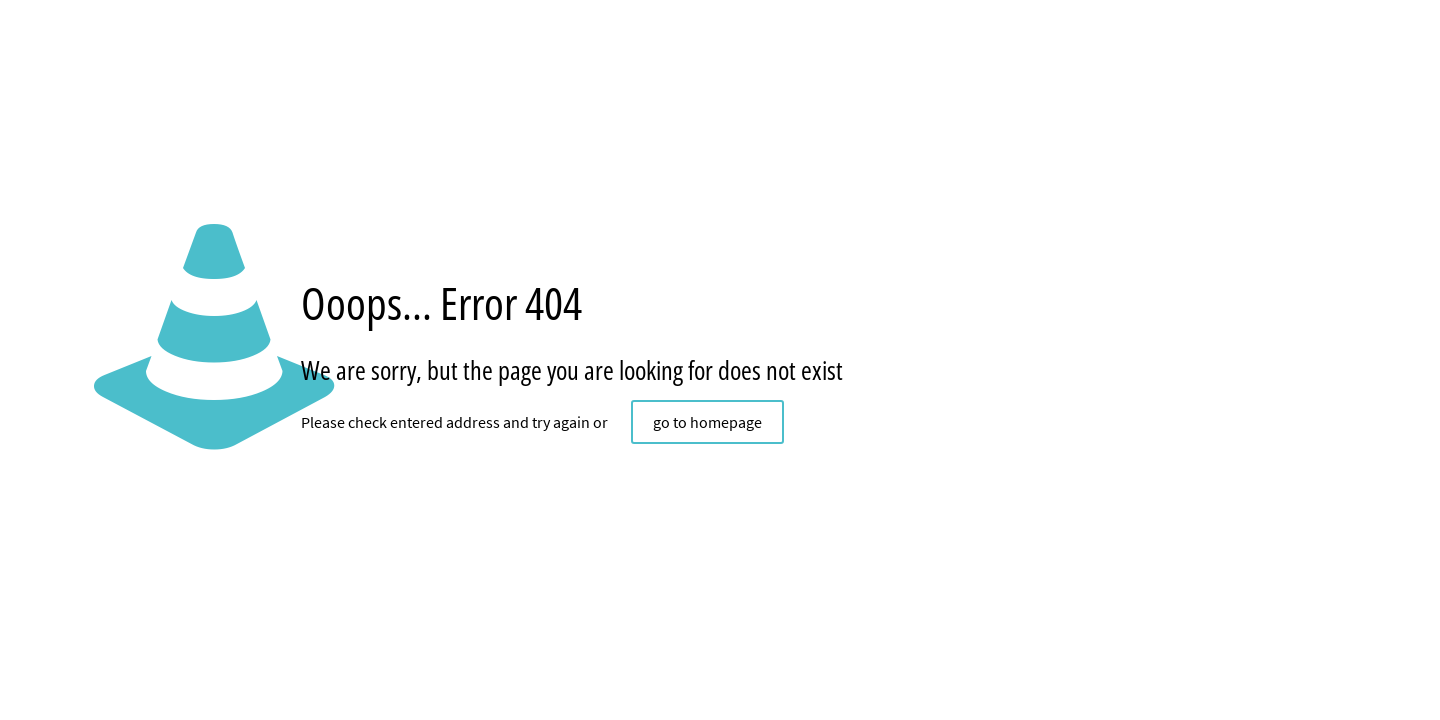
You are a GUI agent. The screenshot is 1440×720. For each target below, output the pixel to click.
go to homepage (707, 422)
